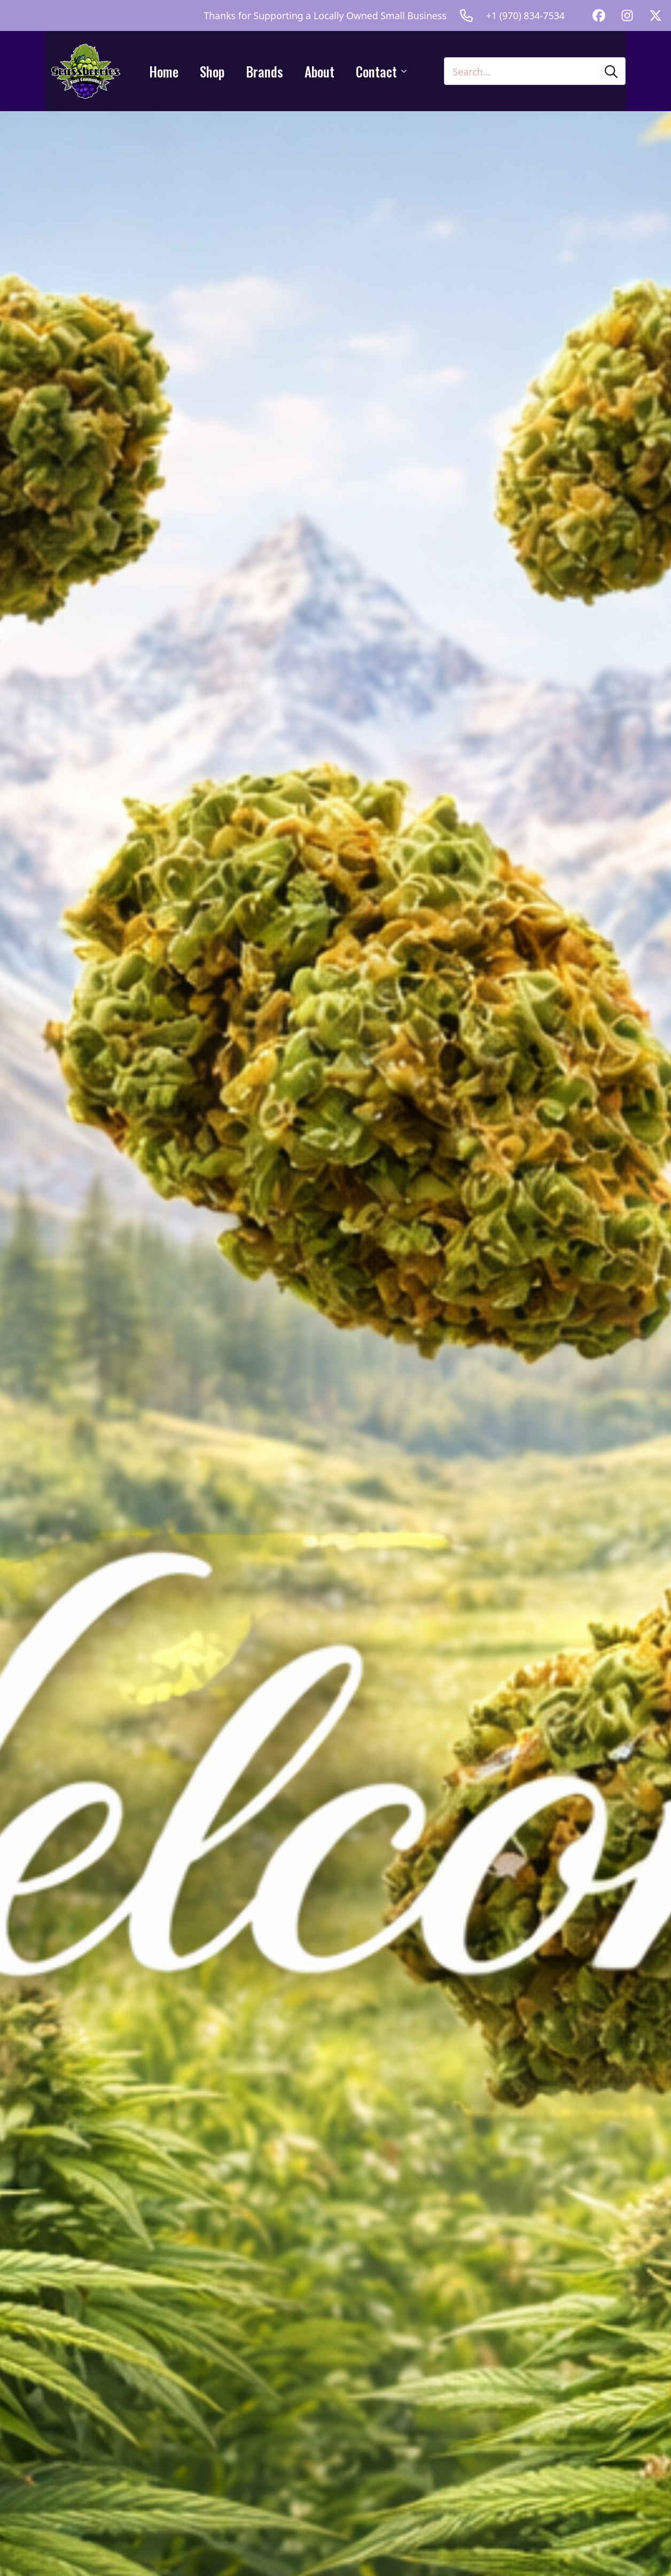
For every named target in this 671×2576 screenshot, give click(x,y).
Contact (376, 71)
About (319, 71)
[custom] (598, 15)
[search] (611, 72)
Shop (212, 71)
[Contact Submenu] (407, 71)
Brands (264, 71)
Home (163, 71)
